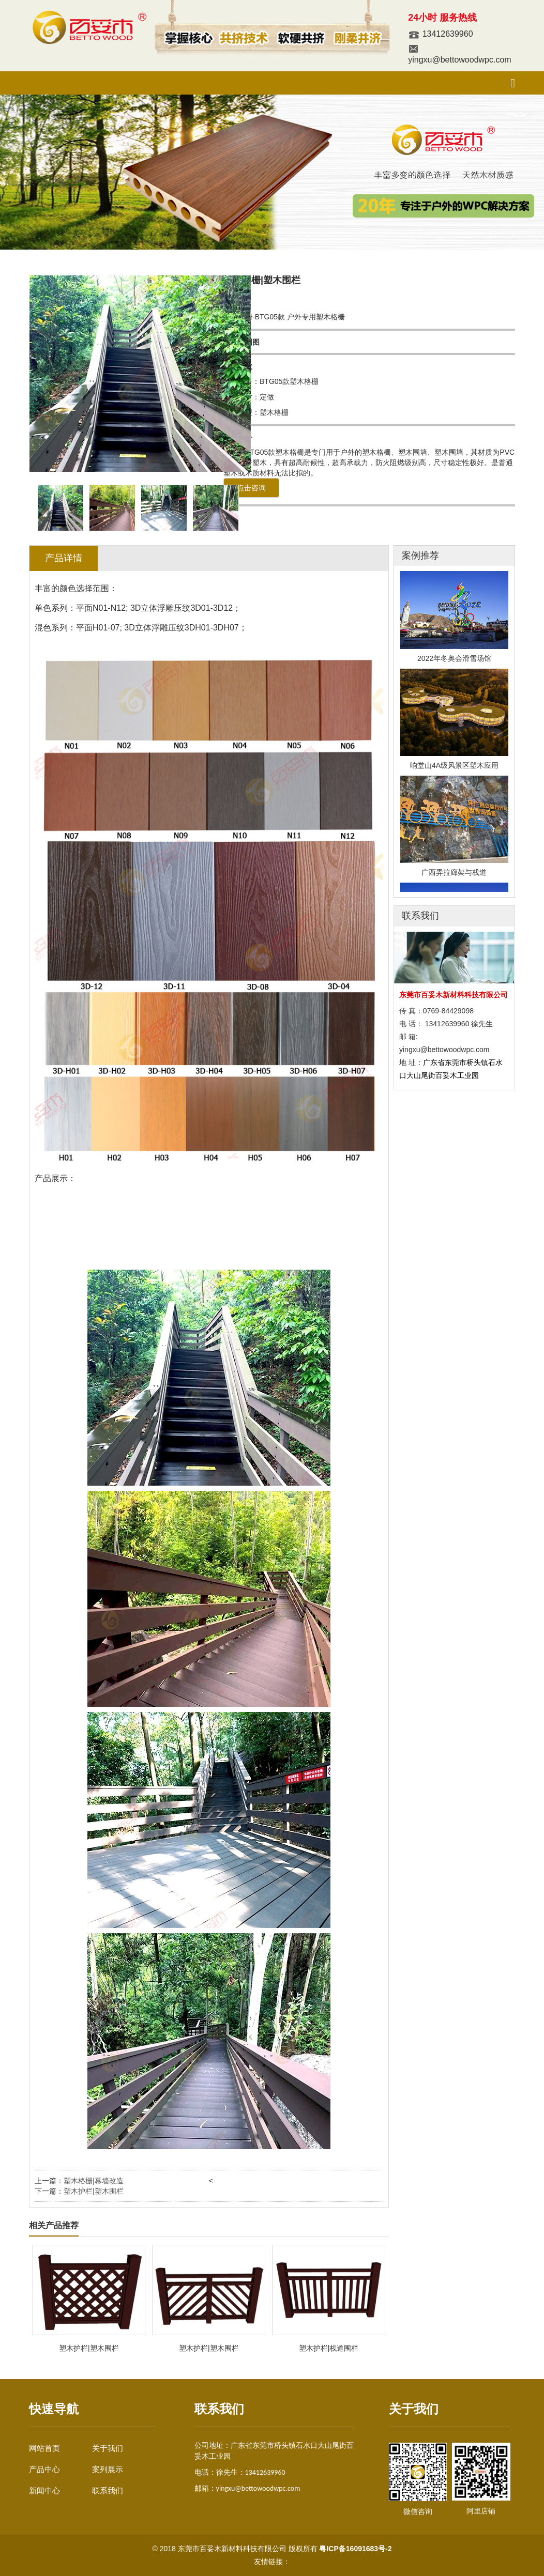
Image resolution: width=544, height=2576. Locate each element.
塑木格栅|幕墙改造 (94, 2181)
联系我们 (107, 2490)
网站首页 (44, 2448)
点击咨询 (251, 488)
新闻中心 (44, 2490)
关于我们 (107, 2448)
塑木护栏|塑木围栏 (94, 2191)
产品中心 (44, 2469)
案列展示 (107, 2469)
